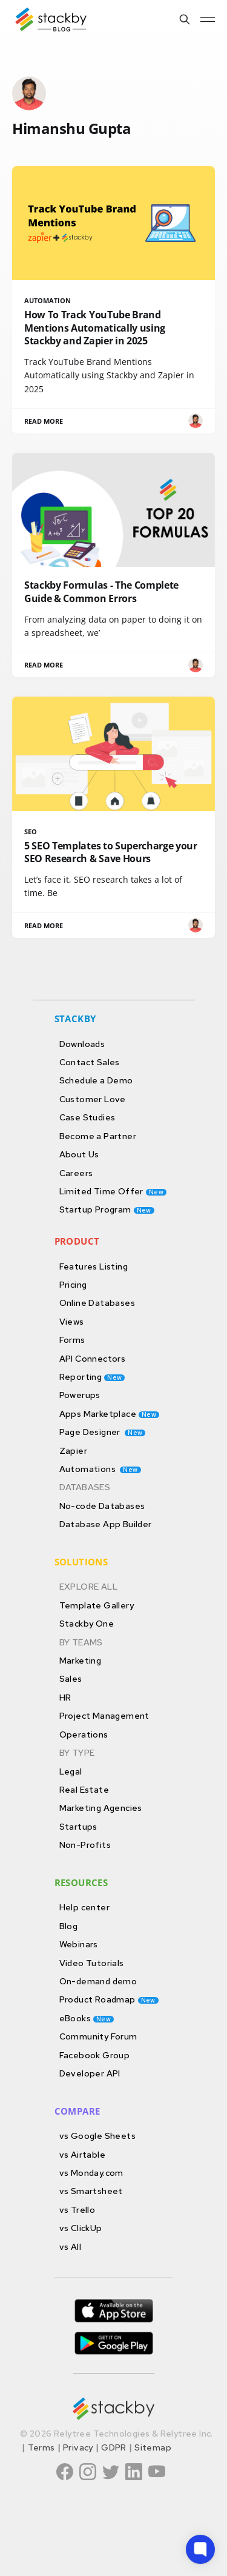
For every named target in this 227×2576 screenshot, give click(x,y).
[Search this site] (185, 19)
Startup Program (106, 1209)
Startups (78, 1826)
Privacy (78, 2447)
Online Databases (97, 1302)
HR (65, 1697)
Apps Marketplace (109, 1413)
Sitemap (152, 2447)
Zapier (73, 1450)
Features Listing (93, 1266)
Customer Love (92, 1099)
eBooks (86, 2018)
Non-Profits (85, 1844)
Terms (41, 2447)
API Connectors (92, 1358)
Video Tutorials (91, 1963)
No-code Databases (102, 1505)
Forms (72, 1339)
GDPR (114, 2447)
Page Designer (102, 1431)
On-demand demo (98, 1981)
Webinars (78, 1944)
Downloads (82, 1043)
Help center (84, 1907)
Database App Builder (105, 1524)
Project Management (104, 1715)
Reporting (92, 1376)
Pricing (73, 1284)
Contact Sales (89, 1062)
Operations (83, 1734)
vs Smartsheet (91, 2190)
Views (71, 1321)
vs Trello (77, 2209)
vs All (70, 2246)
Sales (70, 1678)
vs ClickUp (80, 2227)
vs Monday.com (91, 2172)
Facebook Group (94, 2055)
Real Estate (84, 1789)
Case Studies (87, 1117)
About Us (79, 1154)
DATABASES (85, 1487)
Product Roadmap (109, 1999)
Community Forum (98, 2036)
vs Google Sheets (97, 2135)
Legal (70, 1771)
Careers (76, 1173)
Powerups (79, 1394)
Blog (68, 1926)
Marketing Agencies (100, 1807)
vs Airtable (82, 2154)
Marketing (80, 1660)
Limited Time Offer (112, 1191)
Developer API (89, 2073)
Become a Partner (97, 1136)
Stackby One (86, 1623)
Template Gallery (96, 1605)
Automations (100, 1468)
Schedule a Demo (96, 1080)
